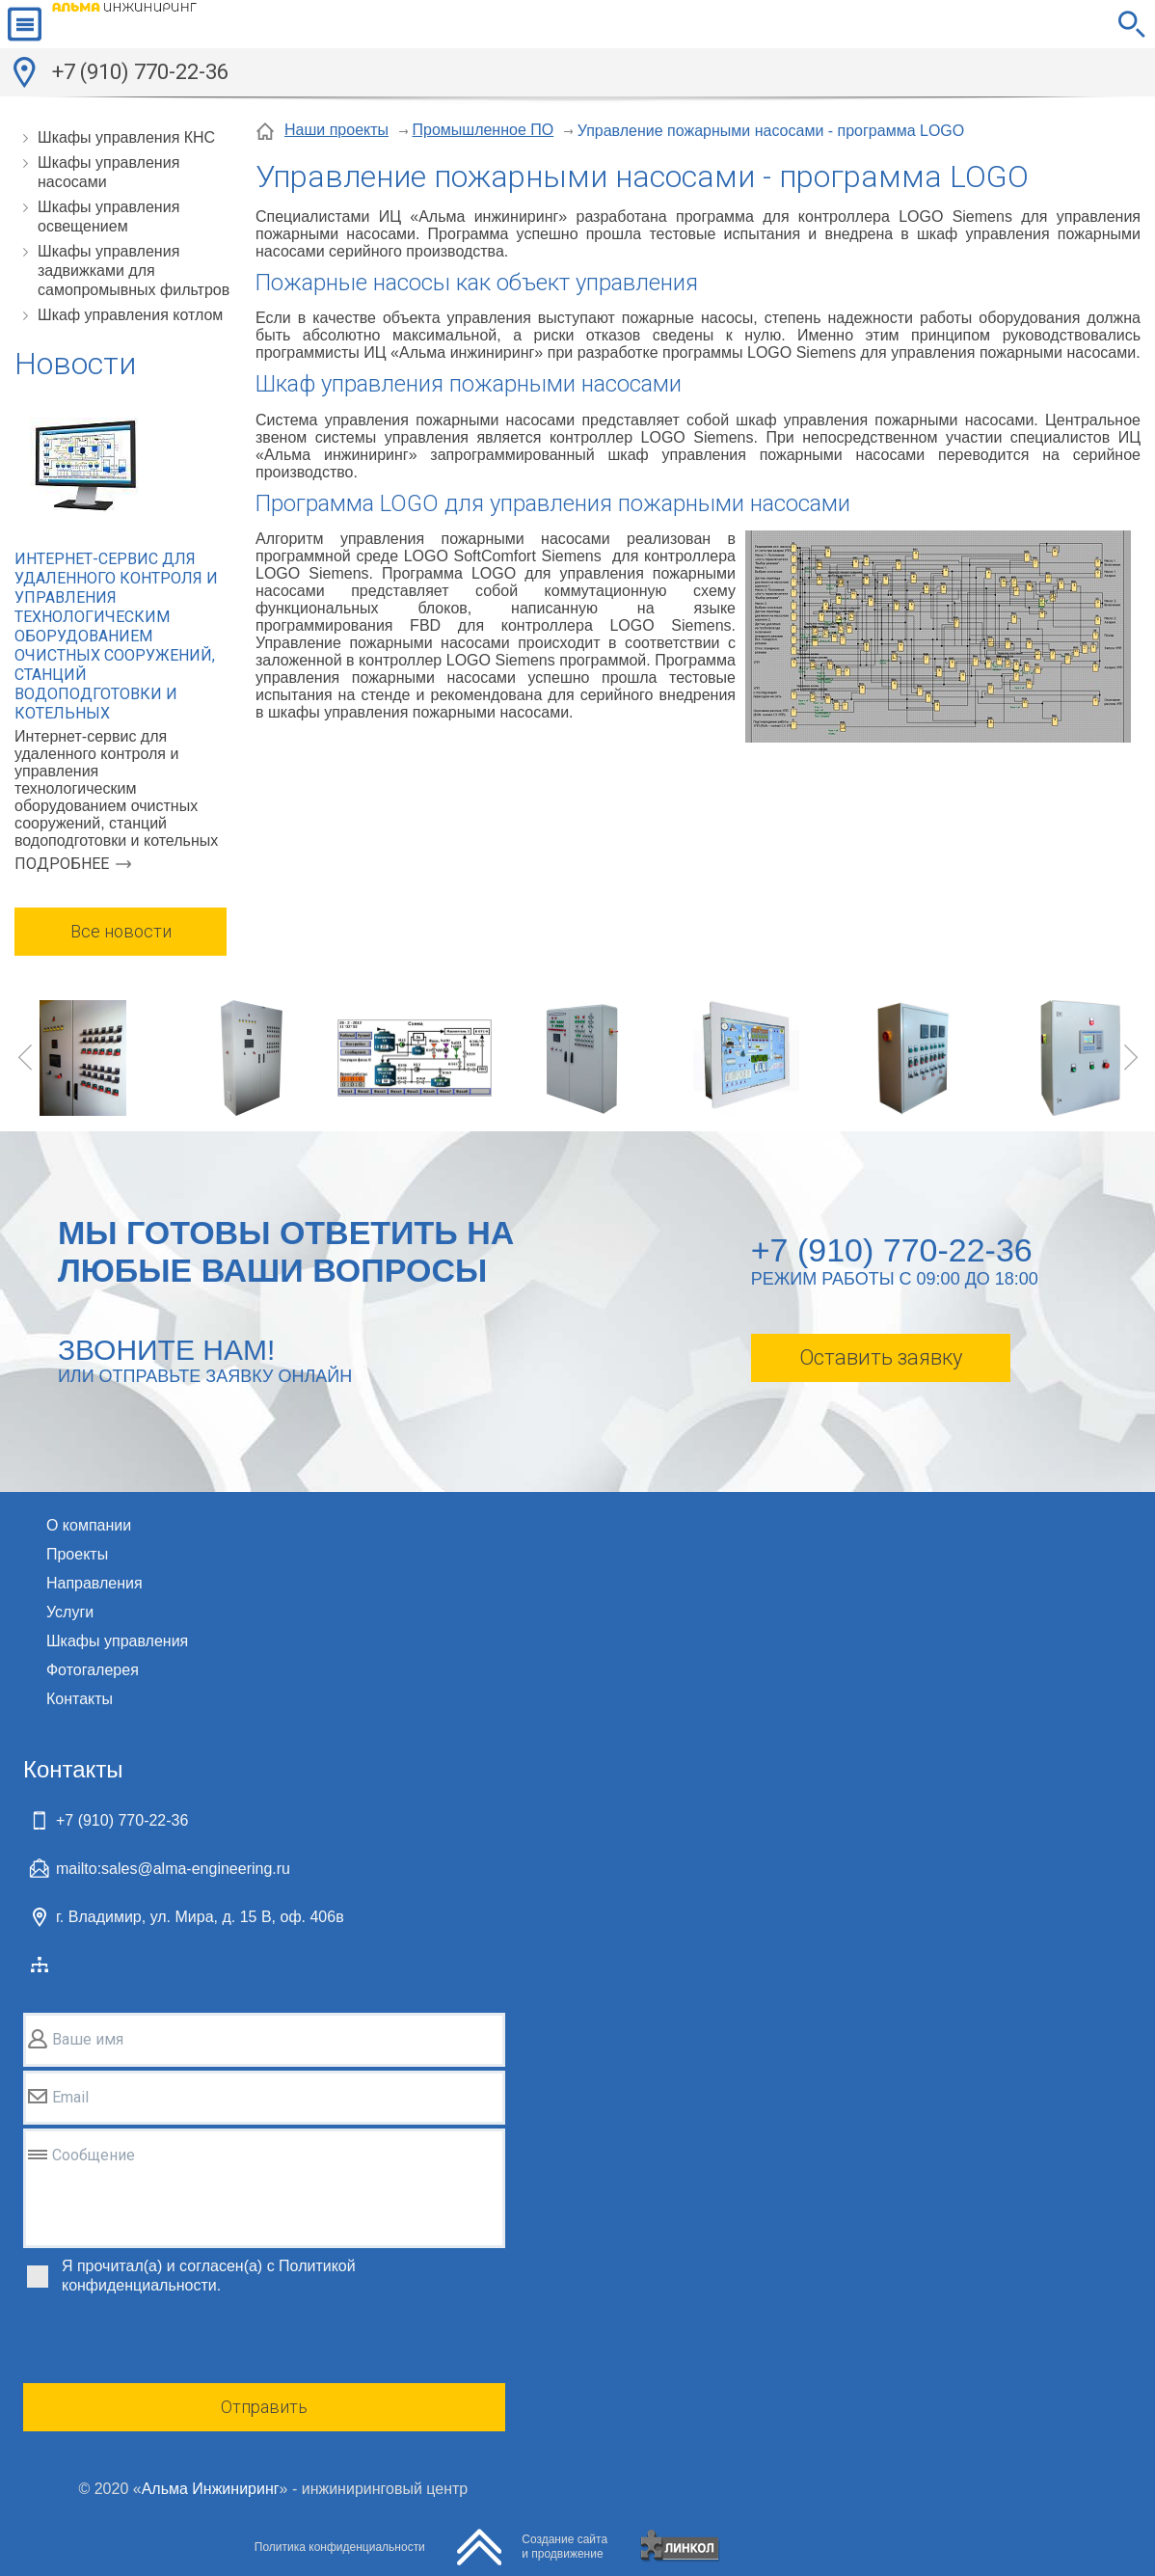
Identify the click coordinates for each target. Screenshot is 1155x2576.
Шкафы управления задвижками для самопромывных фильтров (133, 270)
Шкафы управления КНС (126, 137)
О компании (88, 1525)
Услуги (70, 1612)
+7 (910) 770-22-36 (140, 72)
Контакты (79, 1699)
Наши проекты (336, 130)
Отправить (264, 2407)
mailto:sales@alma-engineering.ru (173, 1868)
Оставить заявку (880, 1357)
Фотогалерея (92, 1670)
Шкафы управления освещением (108, 216)
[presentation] (169, 2341)
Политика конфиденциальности (340, 2547)
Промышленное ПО (483, 130)
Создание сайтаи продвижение (564, 2547)
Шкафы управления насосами (108, 172)
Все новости (121, 931)
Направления (94, 1583)
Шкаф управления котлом (130, 315)
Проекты (77, 1554)
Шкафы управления (117, 1641)
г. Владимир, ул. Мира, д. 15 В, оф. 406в (200, 1917)
